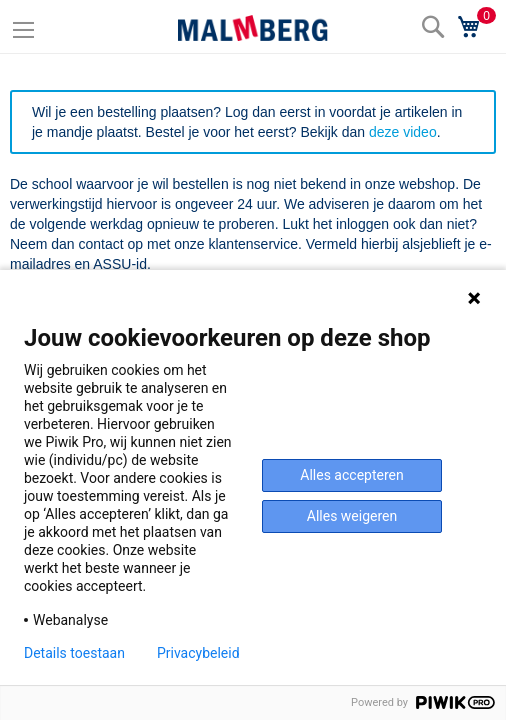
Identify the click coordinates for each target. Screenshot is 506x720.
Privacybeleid (198, 653)
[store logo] (253, 28)
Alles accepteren (351, 475)
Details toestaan (74, 653)
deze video (403, 132)
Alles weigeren (352, 516)
